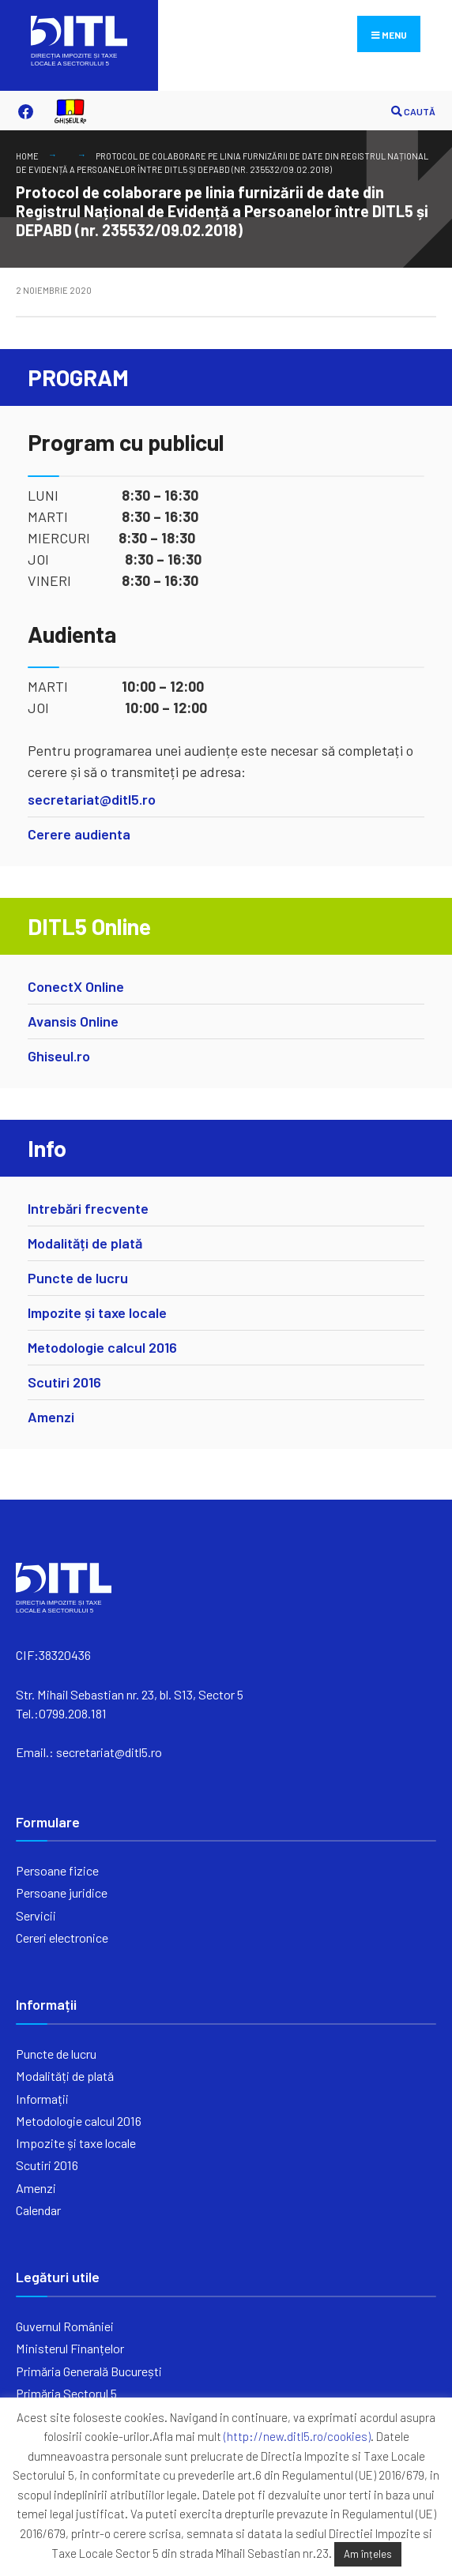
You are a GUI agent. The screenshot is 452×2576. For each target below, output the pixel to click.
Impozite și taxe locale (97, 1312)
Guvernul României (65, 2326)
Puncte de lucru (78, 1277)
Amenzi (51, 1416)
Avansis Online (73, 1021)
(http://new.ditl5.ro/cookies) (297, 2436)
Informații (42, 2098)
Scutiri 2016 (64, 1382)
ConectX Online (76, 986)
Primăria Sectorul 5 (66, 2393)
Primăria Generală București (89, 2371)
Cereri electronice (62, 1937)
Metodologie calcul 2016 (102, 1347)
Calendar (38, 2209)
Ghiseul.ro (59, 1056)
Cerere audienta (79, 834)
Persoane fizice (57, 1870)
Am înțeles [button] (368, 2554)
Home (27, 156)
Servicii (36, 1915)
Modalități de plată (85, 1243)
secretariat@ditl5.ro (92, 799)
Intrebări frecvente (88, 1208)
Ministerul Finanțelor (70, 2348)
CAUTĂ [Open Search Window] (413, 112)
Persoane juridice (61, 1892)
